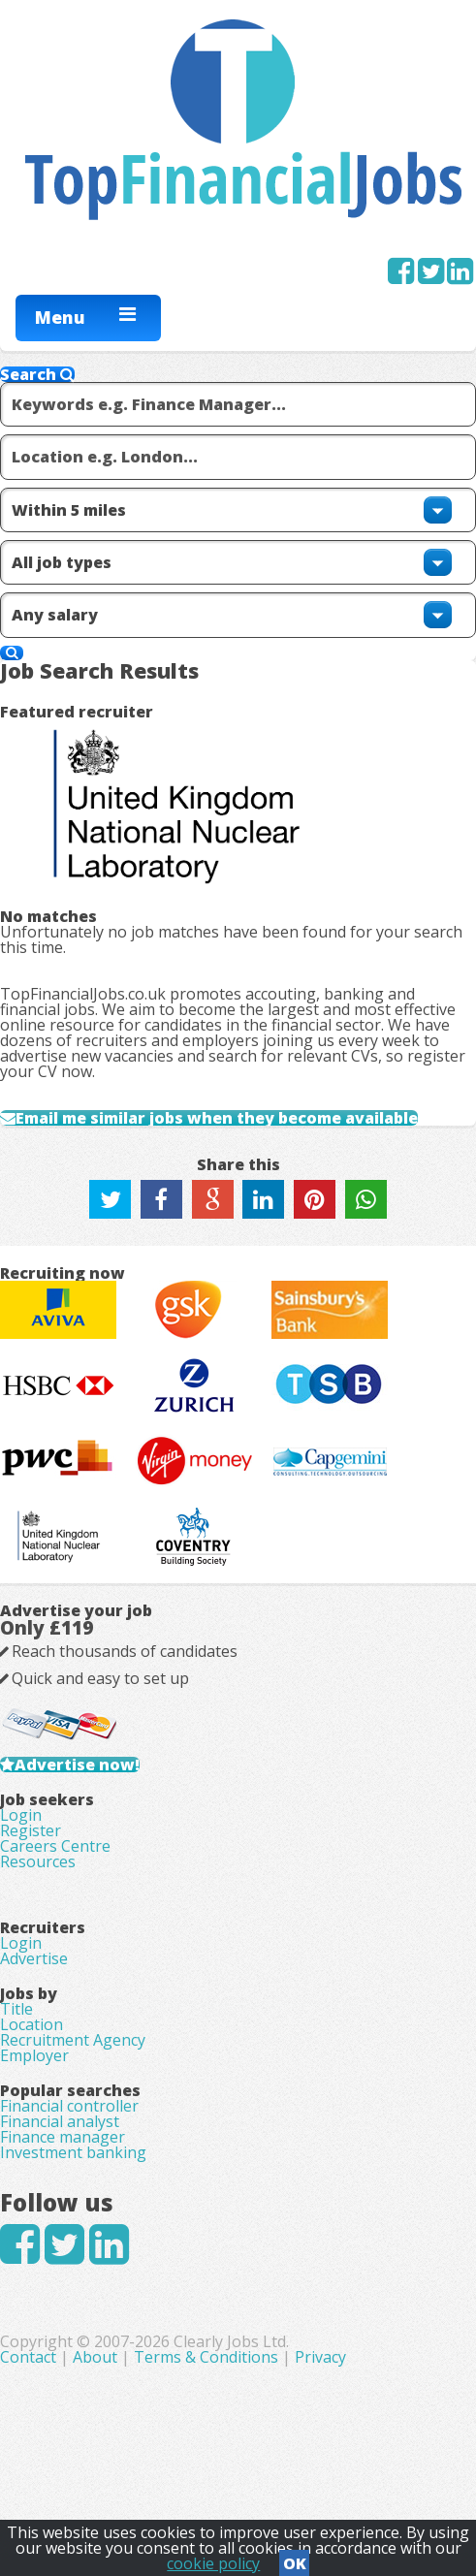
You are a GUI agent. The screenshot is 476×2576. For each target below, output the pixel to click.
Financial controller (69, 2105)
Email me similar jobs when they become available (217, 1118)
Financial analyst (59, 2121)
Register (30, 1830)
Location (31, 2024)
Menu (60, 317)
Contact (30, 2357)
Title (16, 2008)
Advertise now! (77, 1764)
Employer (34, 2055)
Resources (38, 1861)
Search (37, 374)
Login (21, 1815)
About (95, 2357)
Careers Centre (55, 1846)
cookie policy (213, 2563)
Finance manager (62, 2136)
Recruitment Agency (72, 2040)
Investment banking (73, 2152)
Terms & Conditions (206, 2357)
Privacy (320, 2357)
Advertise (34, 1958)
